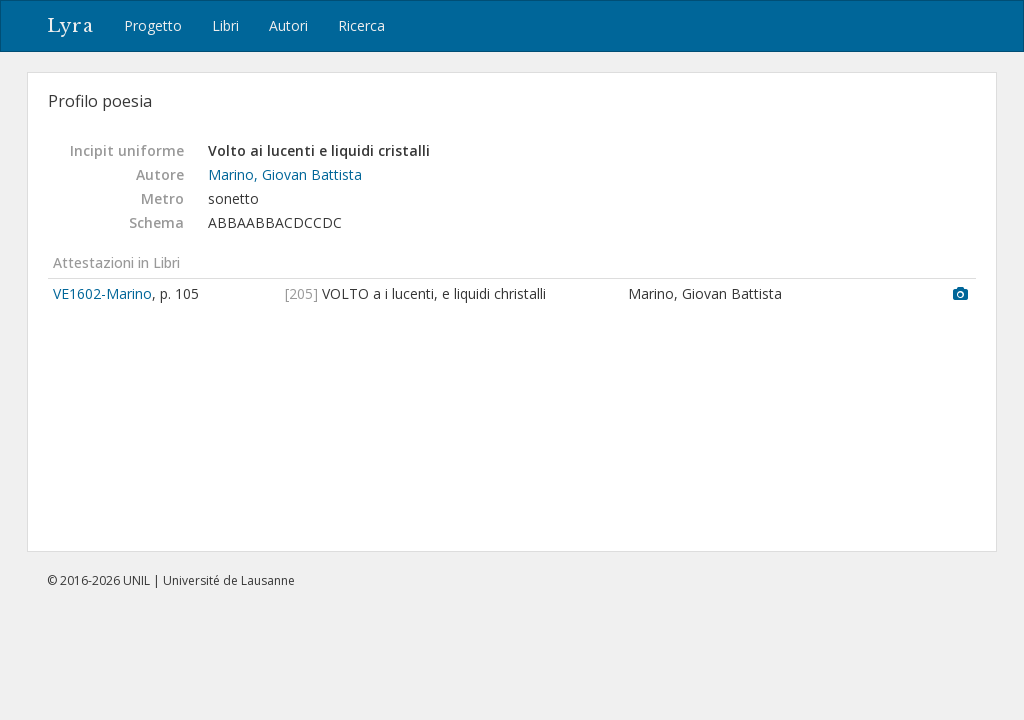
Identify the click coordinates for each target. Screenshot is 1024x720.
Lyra (70, 26)
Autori (288, 25)
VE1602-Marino (102, 293)
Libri (225, 25)
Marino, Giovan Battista (285, 174)
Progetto (153, 25)
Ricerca (361, 25)
